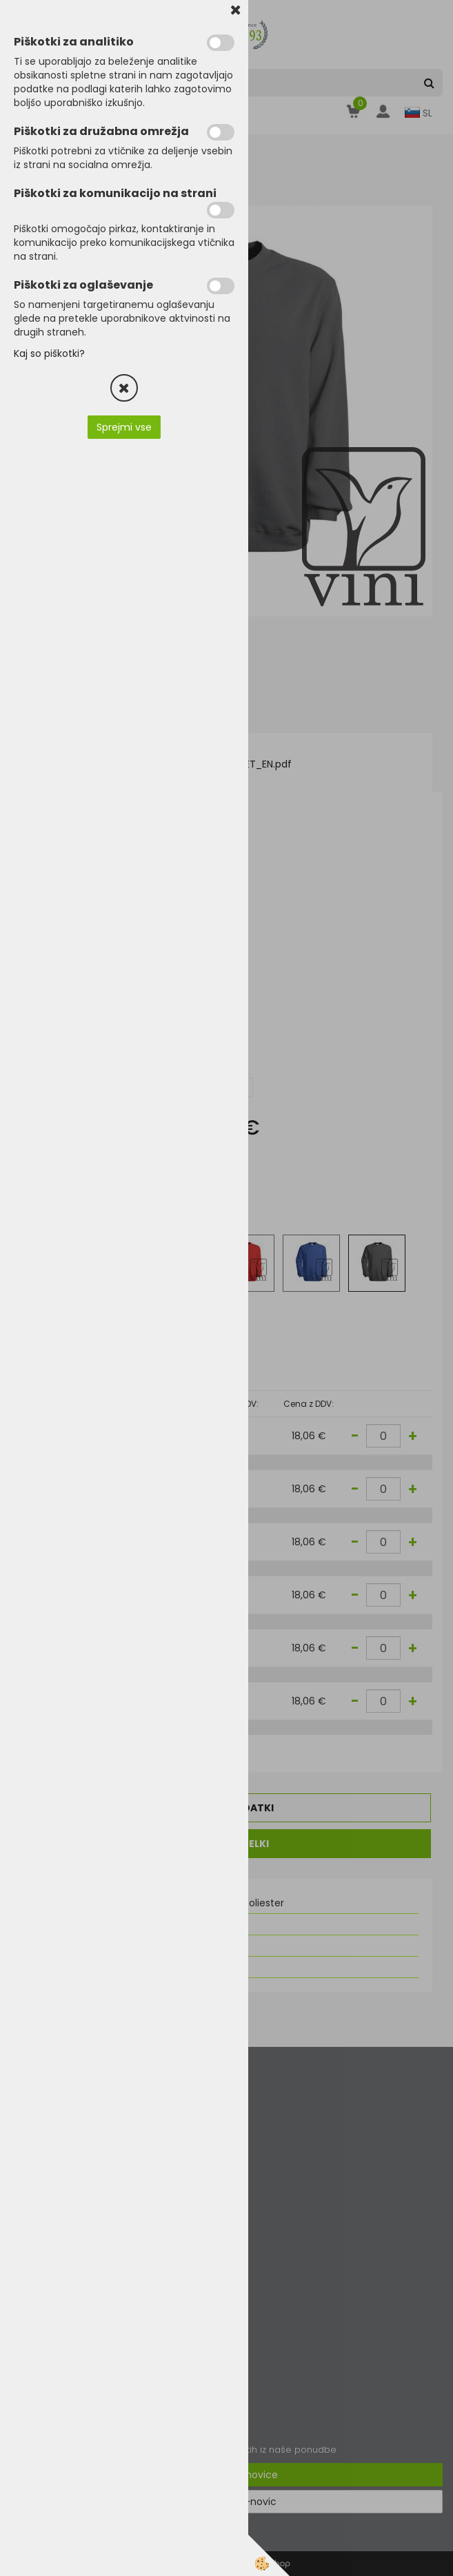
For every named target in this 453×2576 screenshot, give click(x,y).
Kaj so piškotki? (49, 353)
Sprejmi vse (124, 427)
